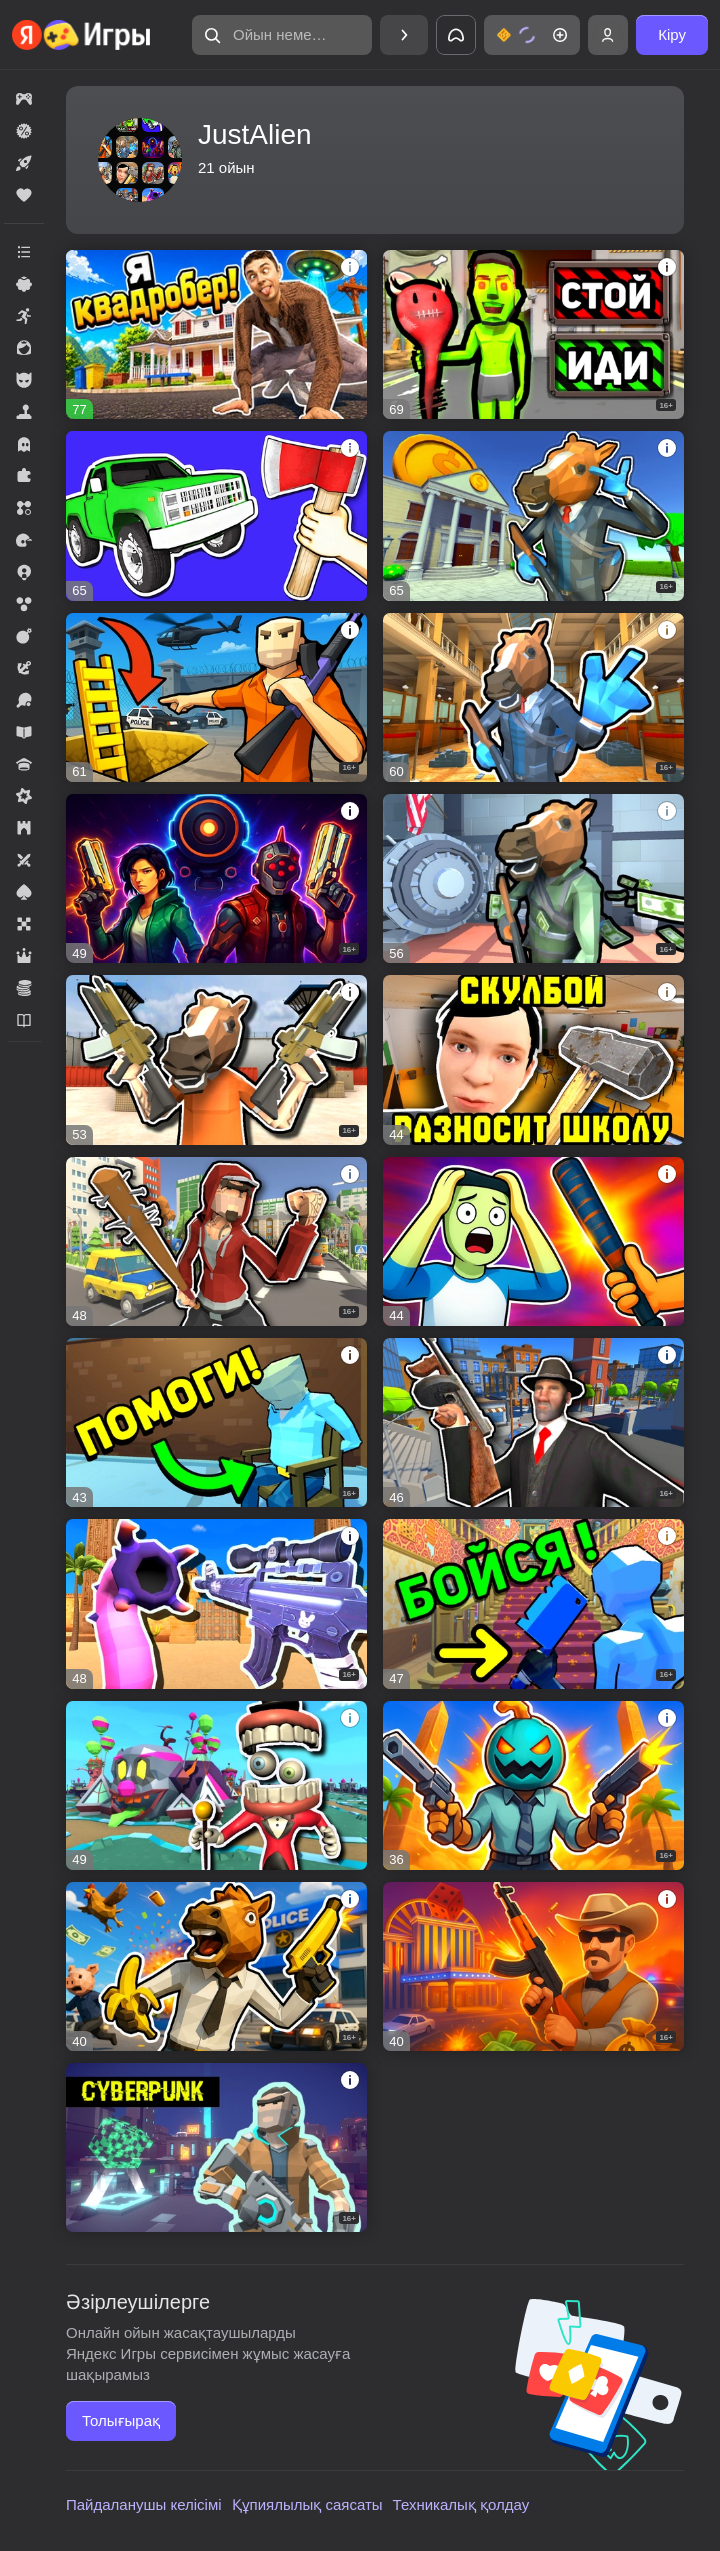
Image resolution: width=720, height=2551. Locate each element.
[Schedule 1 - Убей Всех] (533, 1241)
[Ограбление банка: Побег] (216, 1966)
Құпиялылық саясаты (307, 2504)
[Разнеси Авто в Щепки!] (216, 515)
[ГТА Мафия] (533, 1422)
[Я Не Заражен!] (533, 334)
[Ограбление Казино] (533, 1966)
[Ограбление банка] (533, 878)
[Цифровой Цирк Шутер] (216, 1785)
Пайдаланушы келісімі (144, 2504)
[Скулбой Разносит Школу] (533, 1059)
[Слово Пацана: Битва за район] (216, 1241)
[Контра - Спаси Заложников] (216, 1422)
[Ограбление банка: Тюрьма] (216, 1059)
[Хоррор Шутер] (533, 1603)
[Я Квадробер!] (216, 334)
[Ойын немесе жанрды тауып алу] (282, 35)
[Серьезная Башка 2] (533, 1785)
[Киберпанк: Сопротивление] (216, 2147)
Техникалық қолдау (461, 2504)
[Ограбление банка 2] (533, 697)
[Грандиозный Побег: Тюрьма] (216, 697)
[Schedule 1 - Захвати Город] (216, 878)
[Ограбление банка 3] (533, 515)
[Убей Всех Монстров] (216, 1603)
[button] (282, 35)
